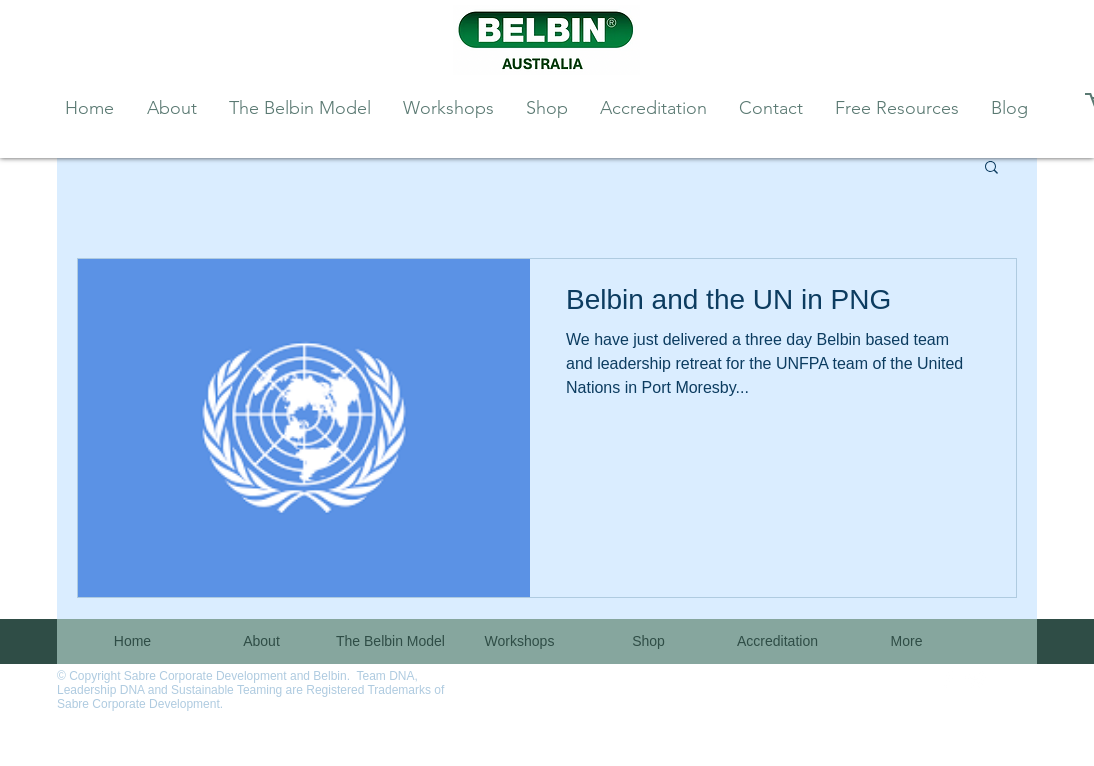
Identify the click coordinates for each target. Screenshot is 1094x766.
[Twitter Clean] (976, 680)
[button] (991, 168)
